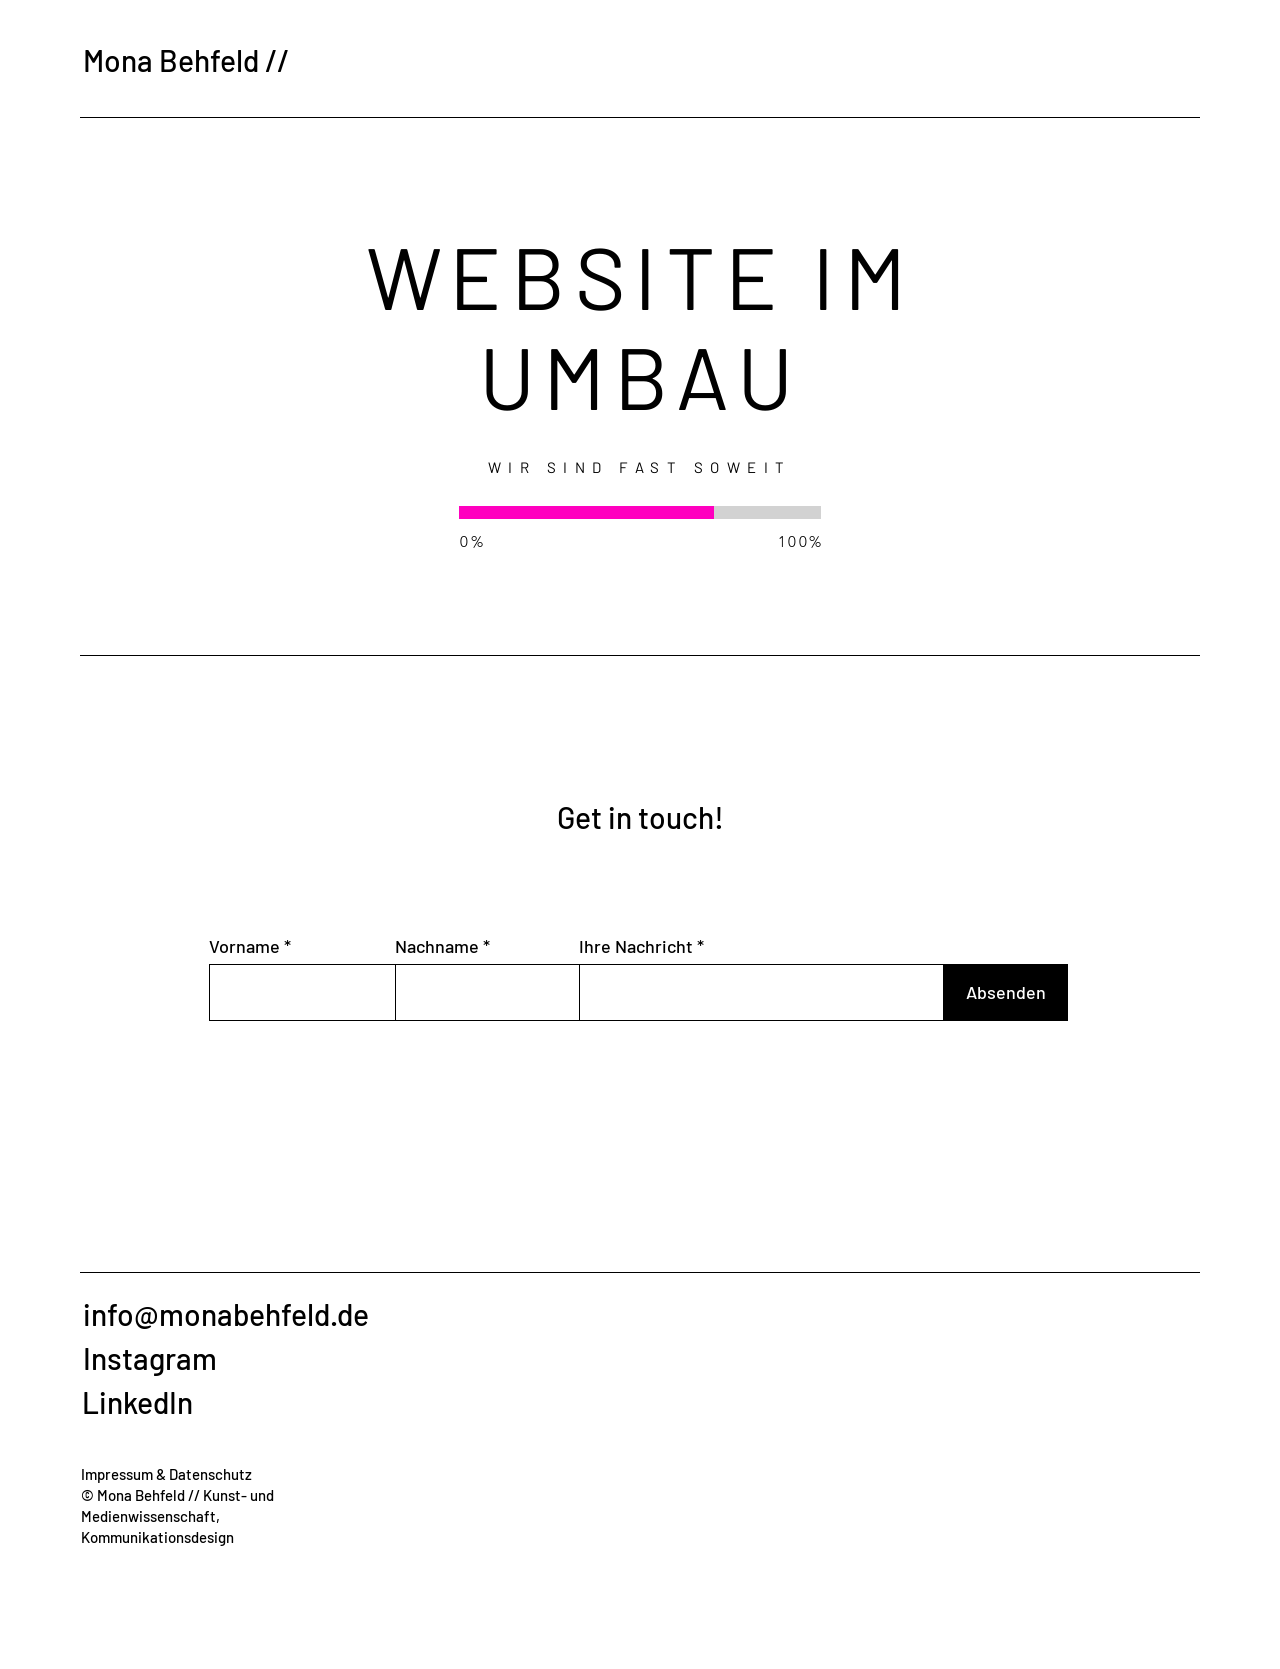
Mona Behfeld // (186, 60)
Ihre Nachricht (636, 946)
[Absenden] (1005, 992)
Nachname (437, 946)
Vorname (244, 946)
